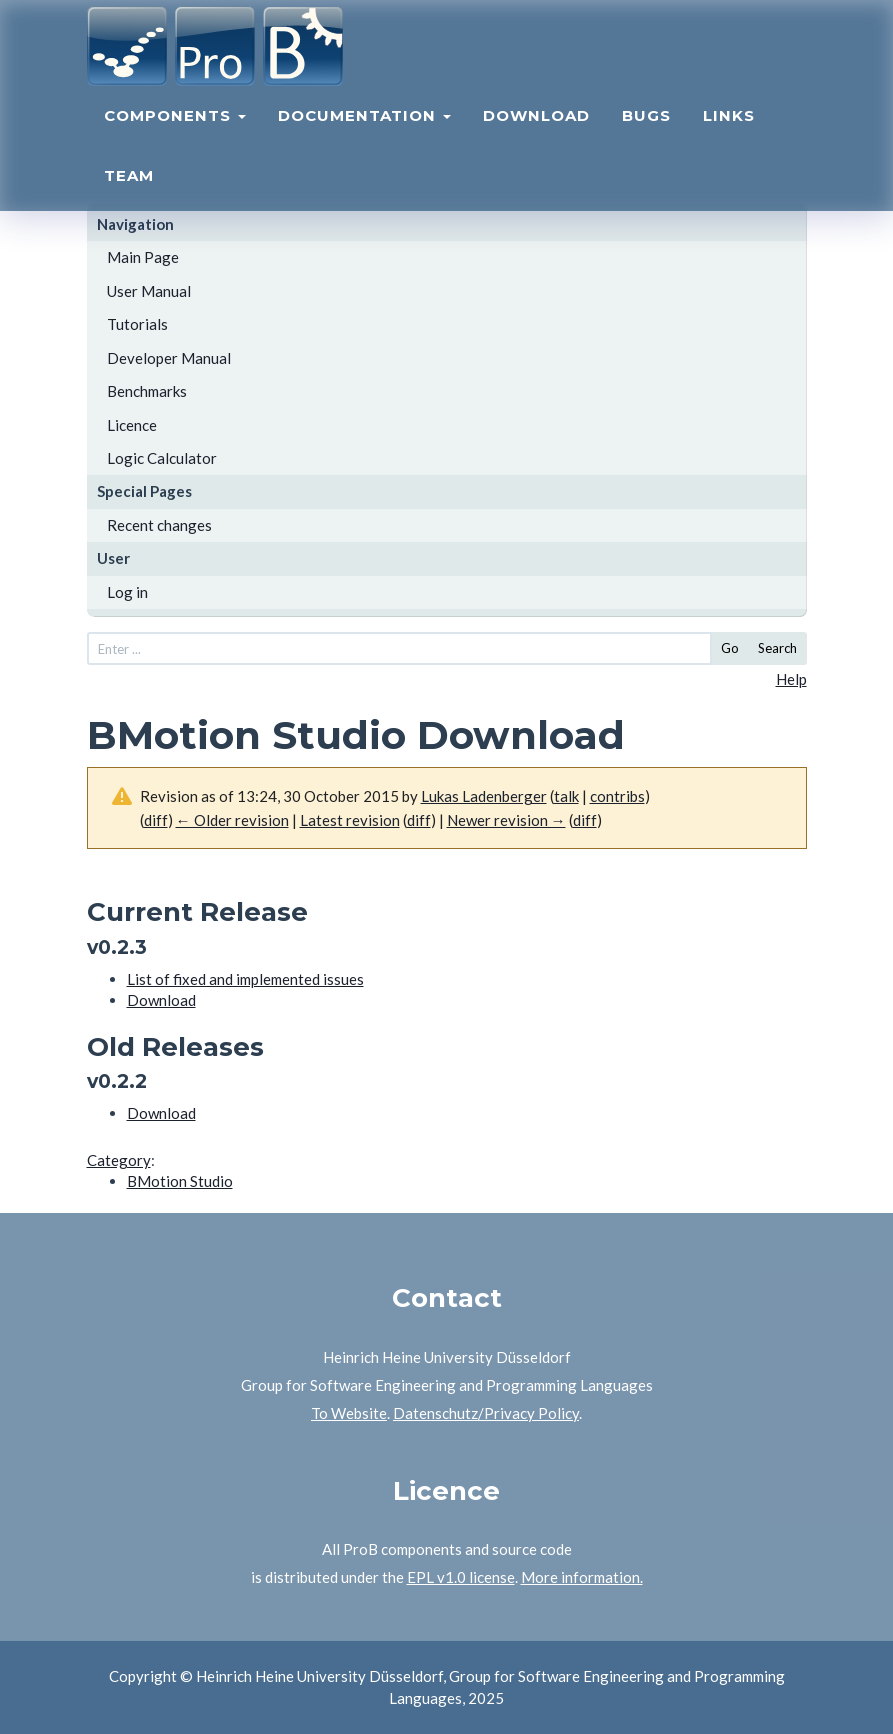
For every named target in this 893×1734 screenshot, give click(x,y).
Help (791, 679)
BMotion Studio (180, 1181)
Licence (132, 425)
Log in (127, 592)
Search (777, 648)
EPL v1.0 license (461, 1577)
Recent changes (159, 525)
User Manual (149, 291)
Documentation (364, 135)
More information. (582, 1577)
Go (730, 648)
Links (729, 135)
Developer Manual (169, 358)
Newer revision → (506, 820)
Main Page (143, 257)
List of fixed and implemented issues (245, 979)
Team (129, 195)
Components (175, 135)
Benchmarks (147, 391)
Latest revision (350, 820)
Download (536, 135)
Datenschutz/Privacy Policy (486, 1413)
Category (119, 1160)
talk (566, 796)
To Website (349, 1413)
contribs (617, 796)
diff (419, 820)
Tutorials (137, 324)
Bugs (646, 135)
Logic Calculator (162, 458)
